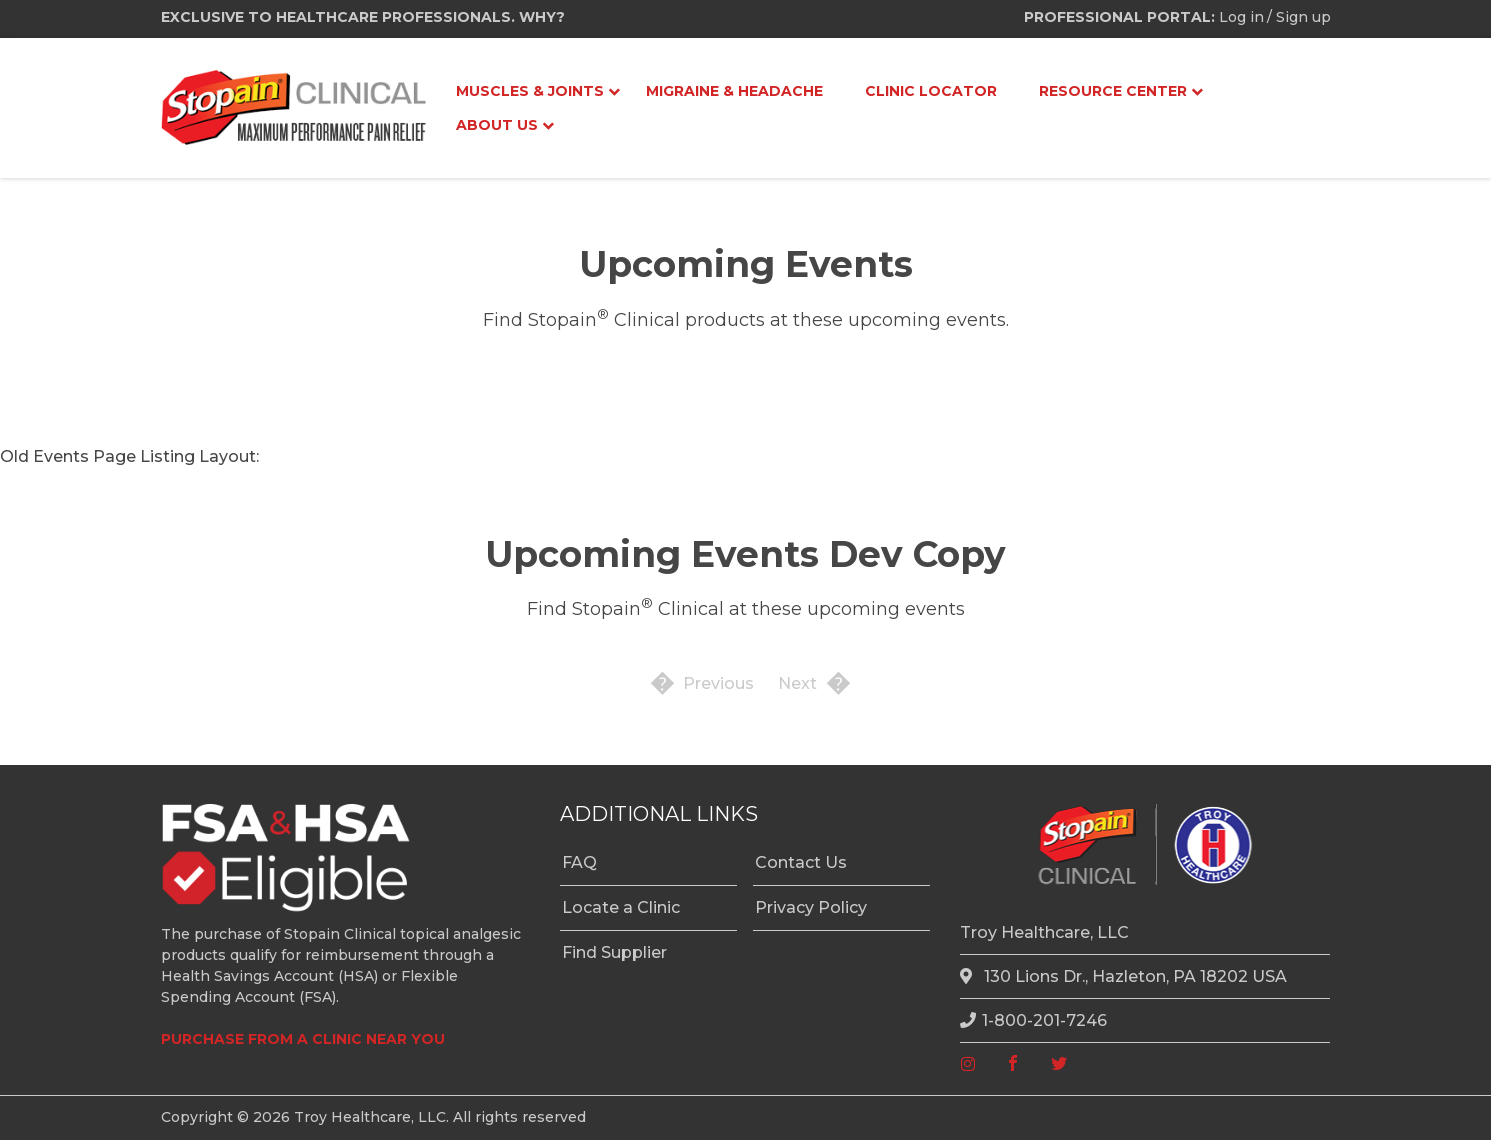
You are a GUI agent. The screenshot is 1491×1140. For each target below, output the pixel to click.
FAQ (579, 862)
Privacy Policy (811, 907)
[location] (969, 977)
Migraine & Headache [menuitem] (734, 91)
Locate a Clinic (621, 907)
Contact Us (801, 862)
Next (797, 683)
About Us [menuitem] (497, 125)
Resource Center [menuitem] (1113, 91)
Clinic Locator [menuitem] (931, 91)
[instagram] (968, 1064)
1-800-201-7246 (1033, 1020)
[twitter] (1059, 1064)
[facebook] (1013, 1064)
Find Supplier (614, 952)
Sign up (1303, 17)
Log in (1241, 17)
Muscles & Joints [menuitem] (530, 91)
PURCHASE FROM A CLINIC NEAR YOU (303, 1039)
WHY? (542, 17)
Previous (718, 683)
